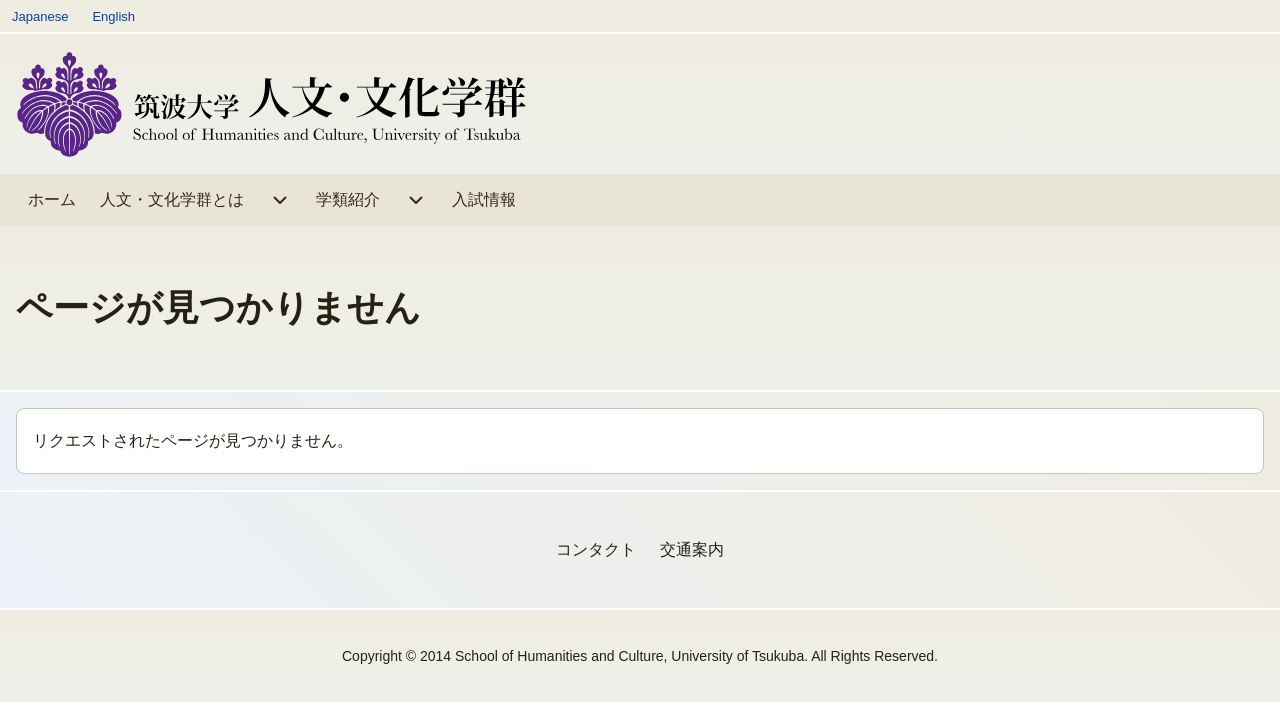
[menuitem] (52, 200)
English (113, 16)
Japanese (40, 16)
